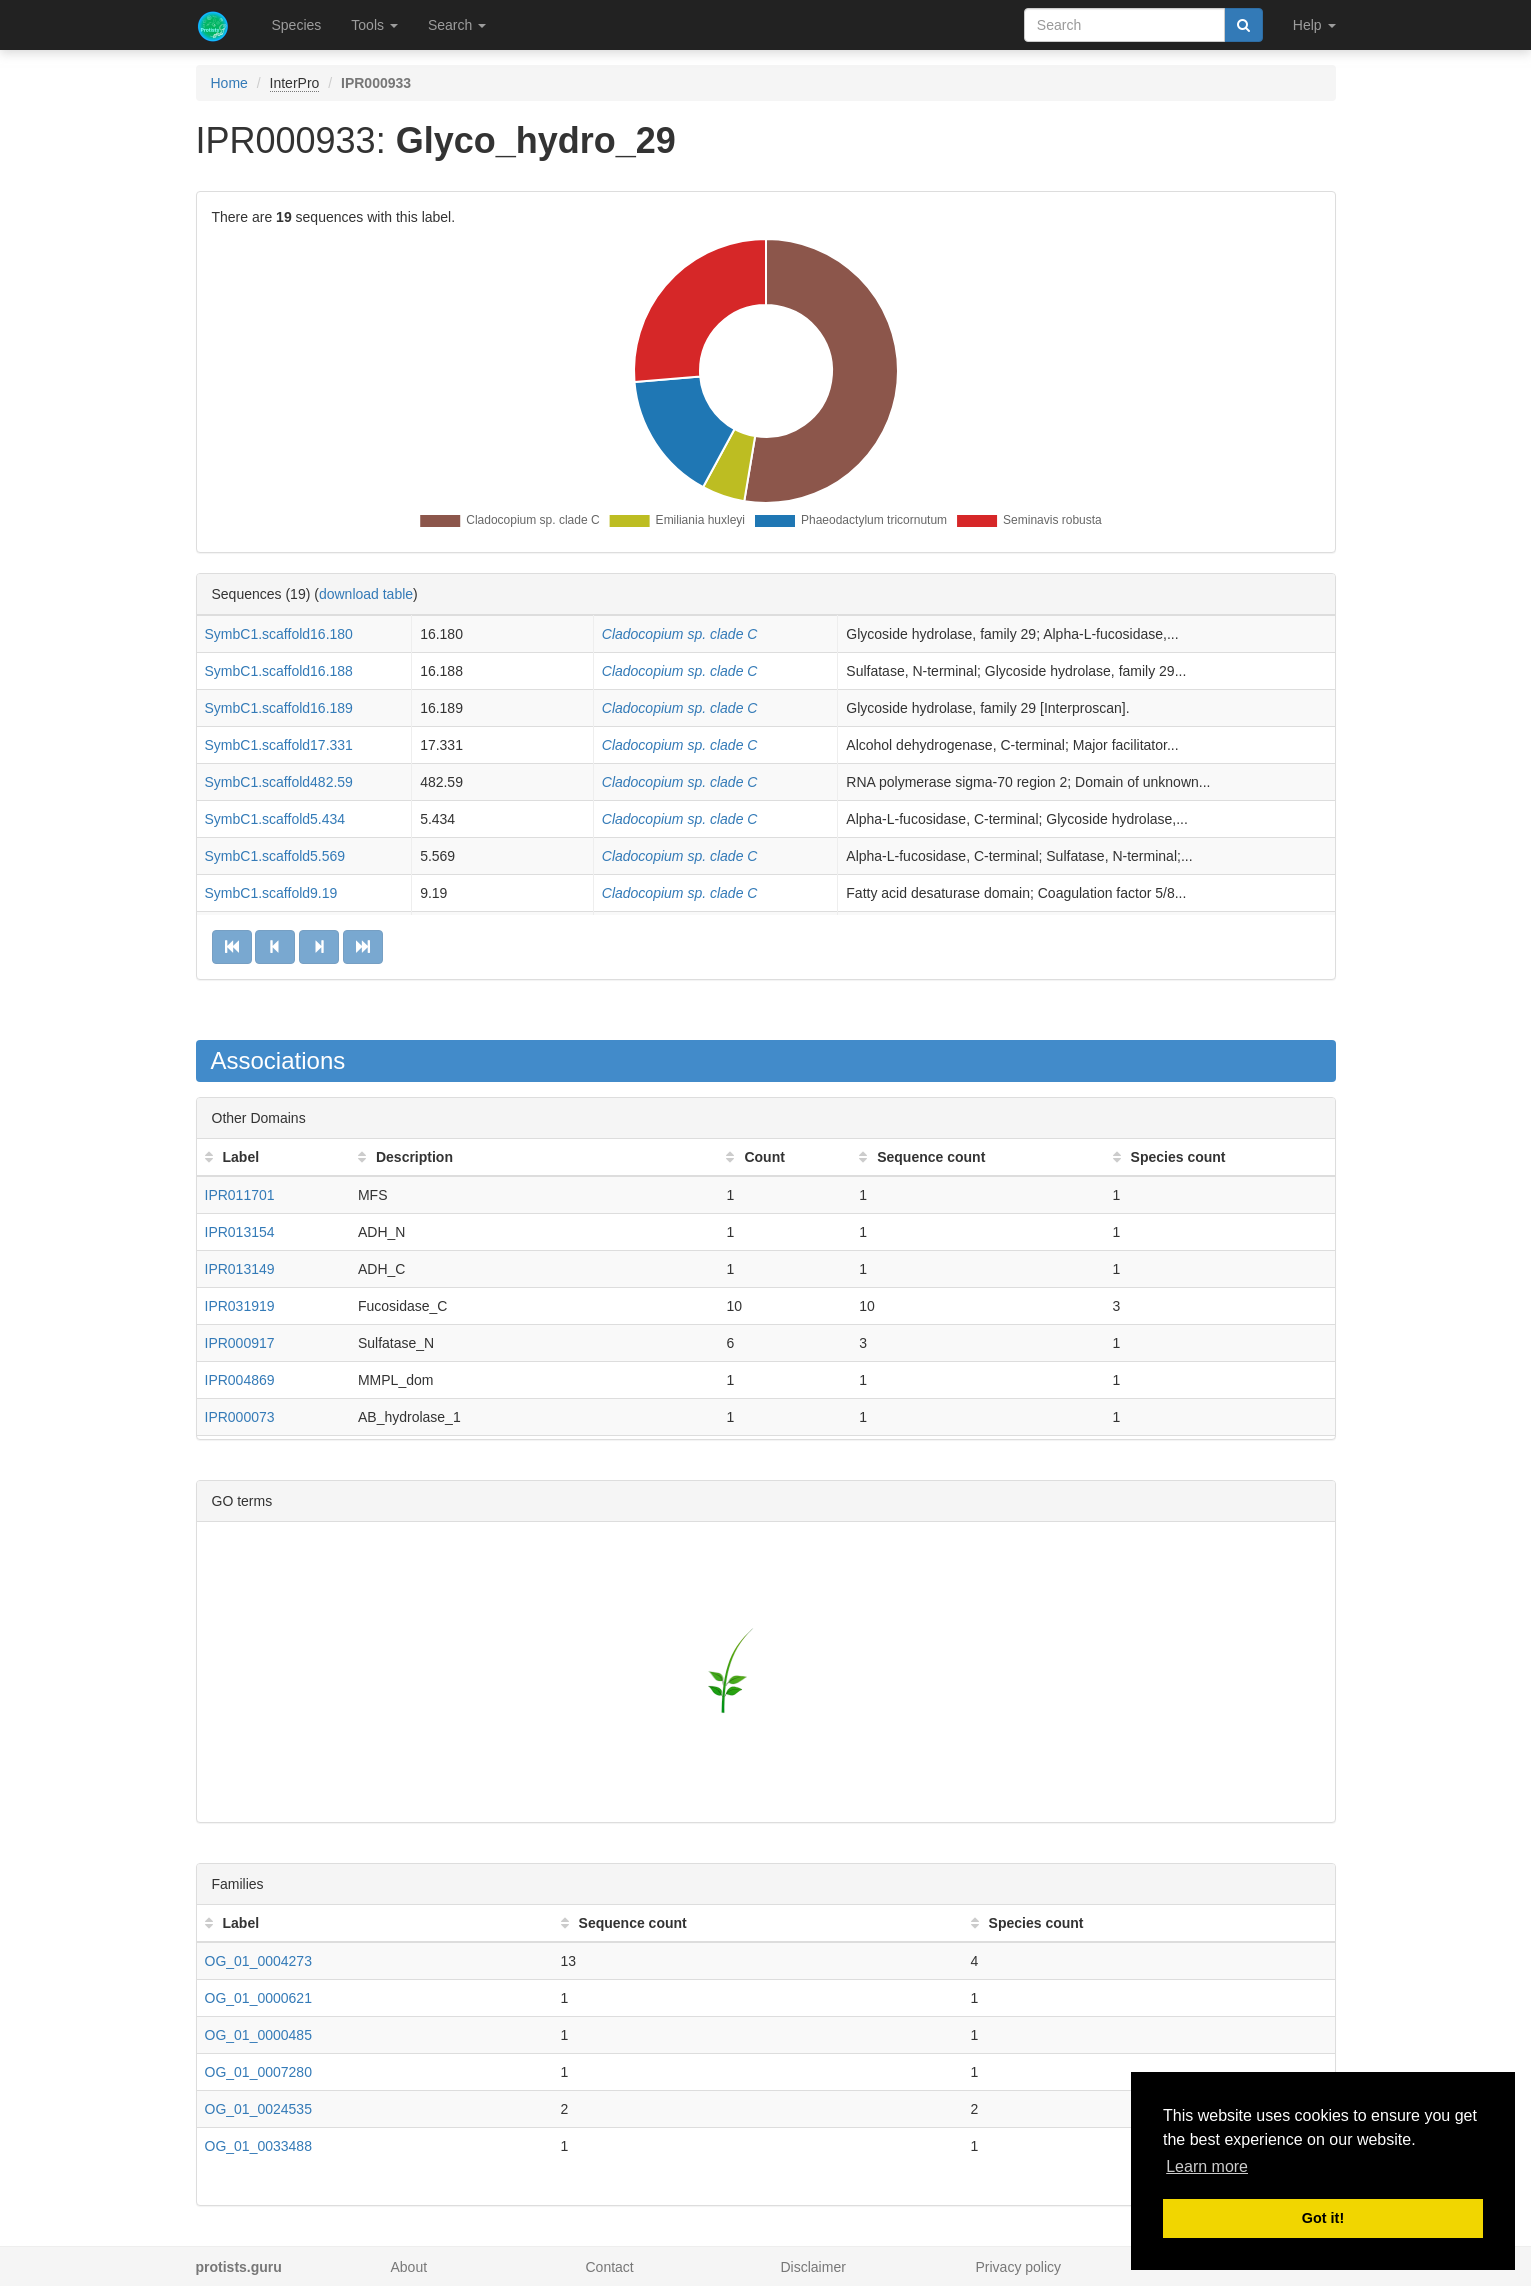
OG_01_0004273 (258, 1961)
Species (297, 25)
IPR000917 (240, 1343)
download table (366, 594)
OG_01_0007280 (258, 2072)
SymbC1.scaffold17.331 (279, 745)
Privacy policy (1019, 2267)
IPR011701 (240, 1195)
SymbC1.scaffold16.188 (279, 671)
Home (229, 83)
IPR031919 (240, 1306)
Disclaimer (813, 2267)
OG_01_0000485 (258, 2035)
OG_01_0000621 (258, 1998)
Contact (610, 2267)
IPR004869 (240, 1380)
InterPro (295, 83)
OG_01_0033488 (258, 2146)
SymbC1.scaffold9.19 (271, 893)
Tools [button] (374, 25)
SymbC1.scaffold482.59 (279, 782)
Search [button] (457, 25)
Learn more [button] (1207, 2166)
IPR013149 (240, 1269)
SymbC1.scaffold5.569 (275, 856)
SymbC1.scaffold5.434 (275, 819)
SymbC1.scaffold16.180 (279, 634)
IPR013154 (240, 1232)
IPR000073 (240, 1417)
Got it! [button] (1323, 2218)
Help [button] (1314, 25)
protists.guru (239, 2267)
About (409, 2267)
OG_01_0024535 (258, 2109)
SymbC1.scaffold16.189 (279, 708)
